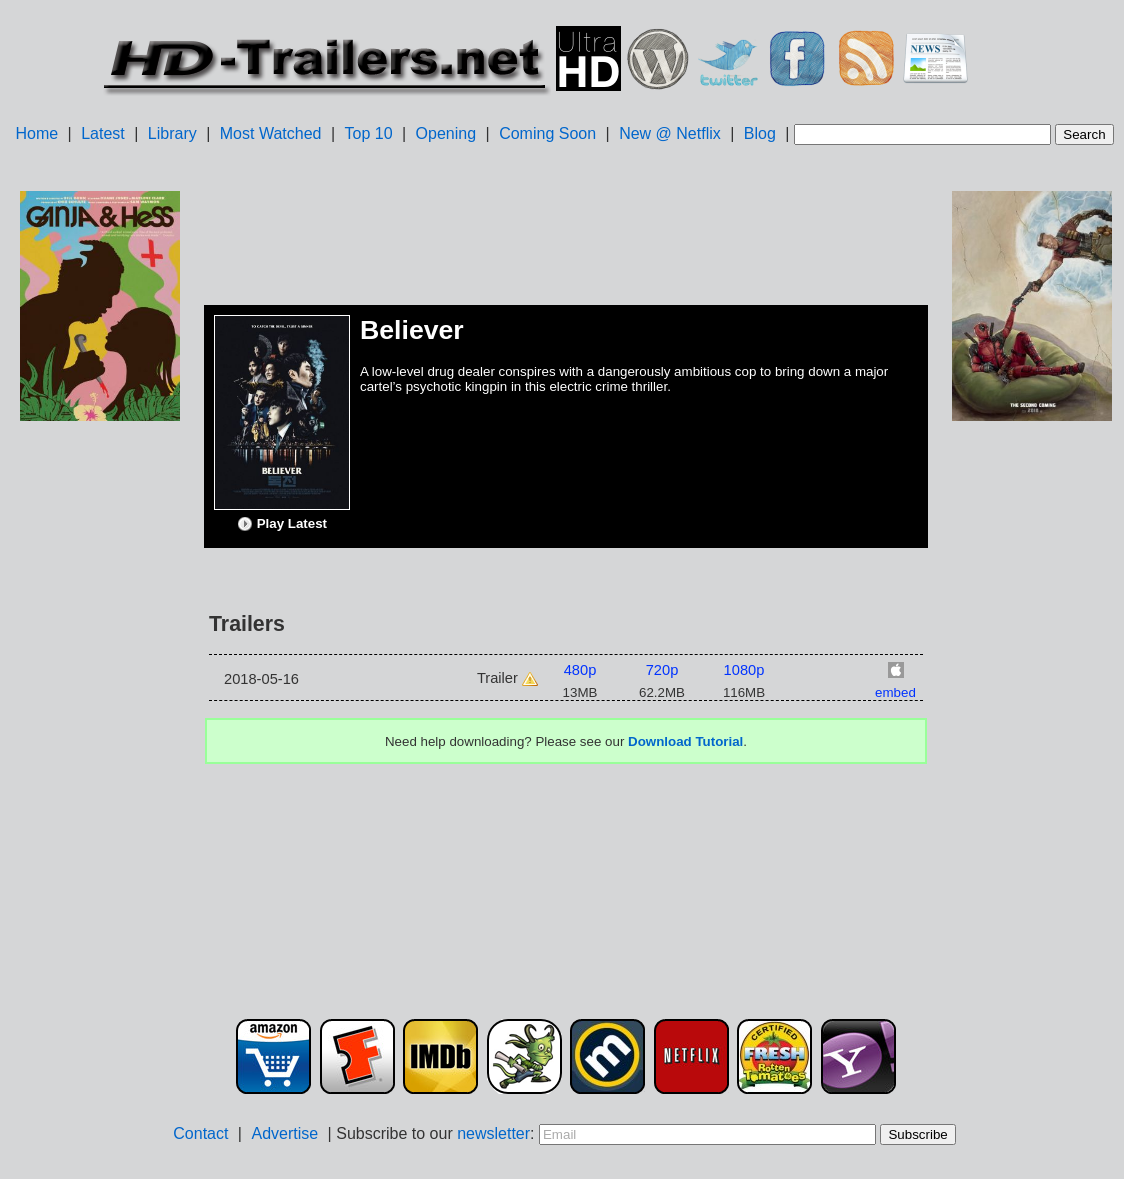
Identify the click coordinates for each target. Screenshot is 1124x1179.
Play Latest (282, 524)
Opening (446, 133)
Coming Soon (547, 133)
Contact (200, 1133)
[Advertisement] (100, 741)
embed (895, 692)
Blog (760, 133)
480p (580, 670)
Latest (103, 133)
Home (36, 133)
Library (172, 133)
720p (662, 670)
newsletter (493, 1133)
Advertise (284, 1133)
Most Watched (271, 133)
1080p (744, 670)
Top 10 (369, 133)
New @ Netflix (670, 133)
